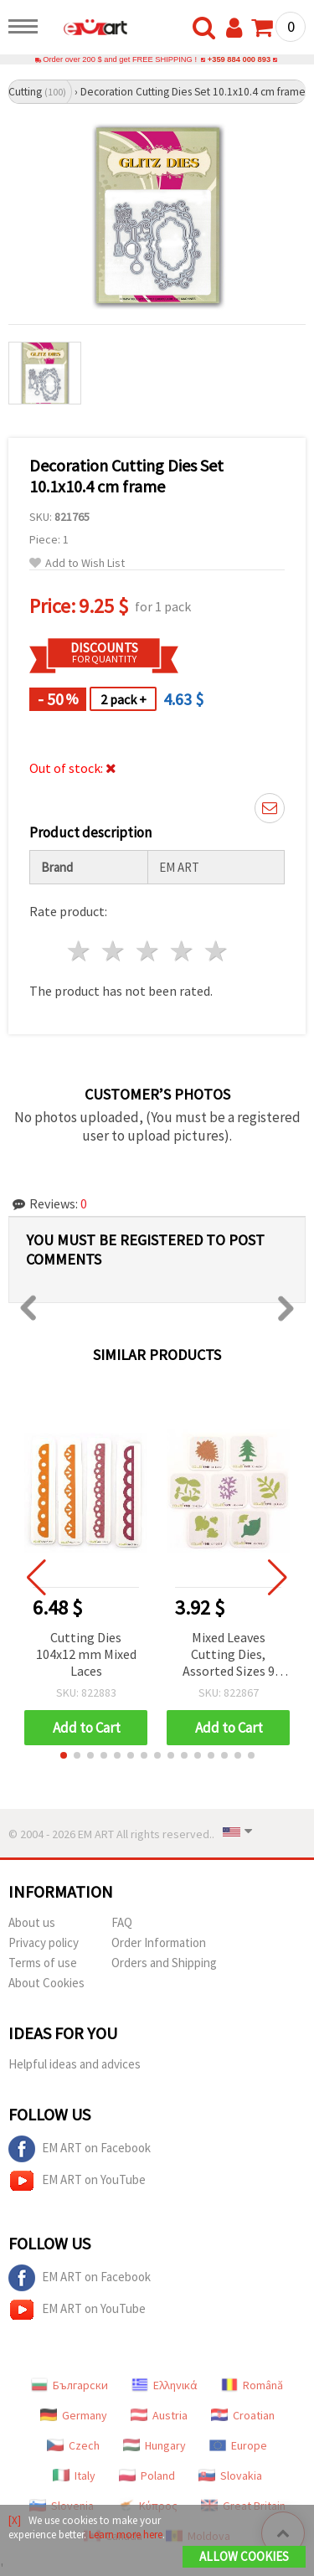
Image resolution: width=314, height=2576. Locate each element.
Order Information (158, 1942)
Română (252, 2385)
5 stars (216, 951)
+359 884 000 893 (239, 59)
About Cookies (46, 1983)
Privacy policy (43, 1942)
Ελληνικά (164, 2385)
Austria (159, 2415)
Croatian (243, 2415)
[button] (63, 1755)
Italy (74, 2475)
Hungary (154, 2445)
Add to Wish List (77, 563)
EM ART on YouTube (77, 2180)
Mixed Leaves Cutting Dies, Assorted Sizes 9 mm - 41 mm (229, 1655)
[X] (14, 2520)
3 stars (148, 951)
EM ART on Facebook (79, 2149)
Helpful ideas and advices (74, 2064)
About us (31, 1922)
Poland (147, 2475)
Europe (238, 2445)
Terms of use (42, 1963)
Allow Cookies (244, 2556)
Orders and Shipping (164, 1963)
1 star (80, 951)
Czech (73, 2445)
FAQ (121, 1922)
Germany (73, 2415)
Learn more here (125, 2534)
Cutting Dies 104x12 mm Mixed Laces (86, 1654)
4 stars (182, 951)
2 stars (114, 951)
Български (69, 2385)
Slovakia (230, 2475)
